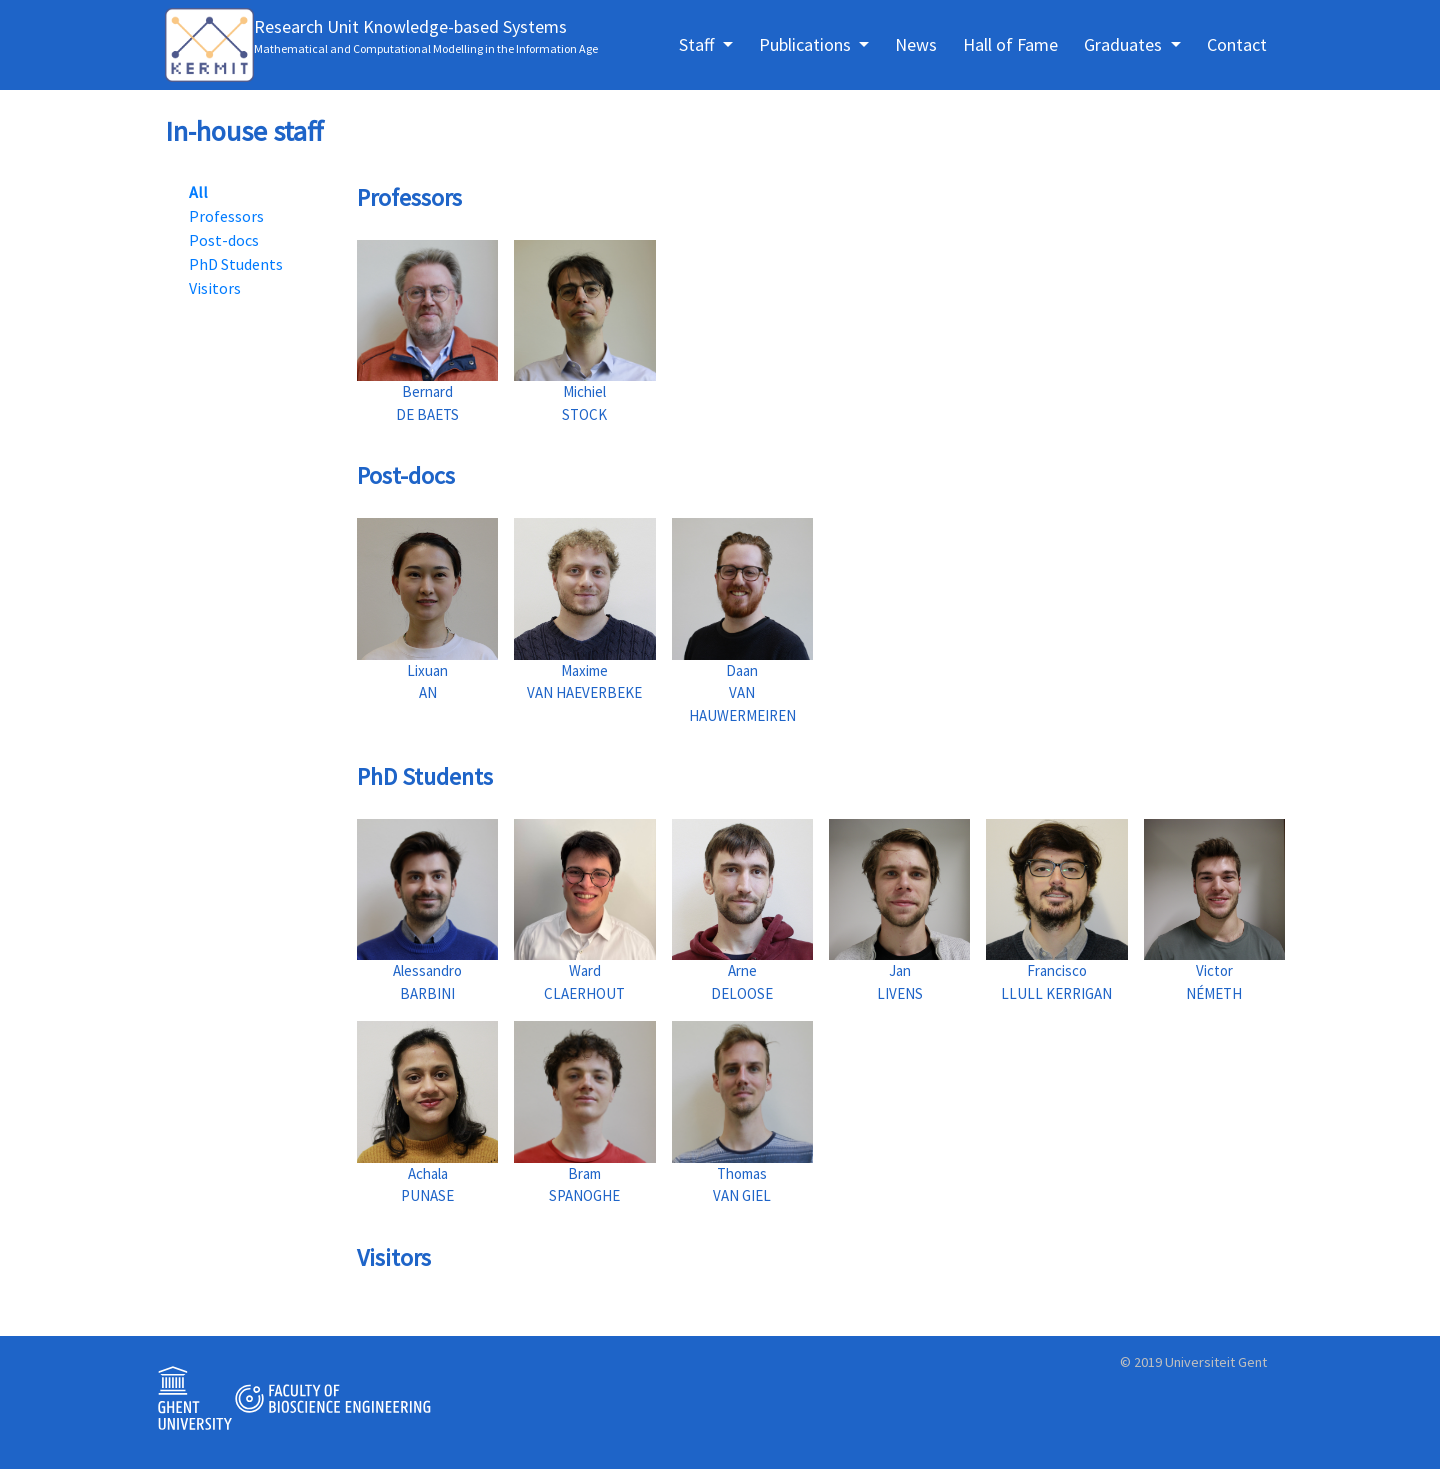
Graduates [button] (1125, 44)
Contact (1237, 44)
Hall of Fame (1010, 44)
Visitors (215, 288)
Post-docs (224, 240)
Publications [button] (807, 44)
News (916, 44)
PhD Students (236, 264)
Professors (226, 216)
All (198, 192)
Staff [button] (698, 44)
